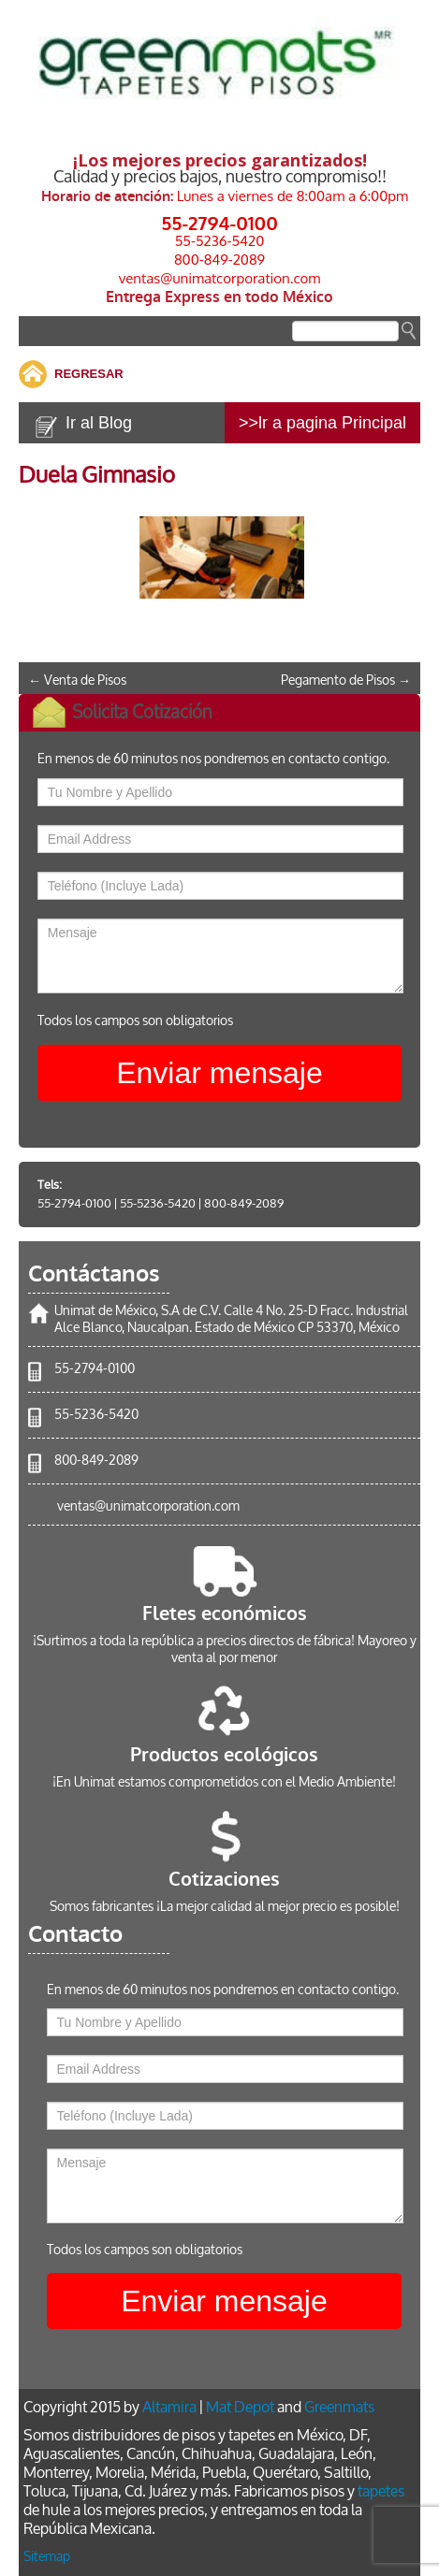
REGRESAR (89, 374)
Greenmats (339, 2407)
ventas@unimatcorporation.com (220, 278)
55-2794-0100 (219, 222)
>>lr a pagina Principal (322, 422)
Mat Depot (240, 2407)
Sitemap (46, 2557)
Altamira (169, 2407)
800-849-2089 (219, 259)
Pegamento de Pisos (346, 680)
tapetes (381, 2491)
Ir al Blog (99, 422)
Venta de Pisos (77, 680)
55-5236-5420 (220, 241)
